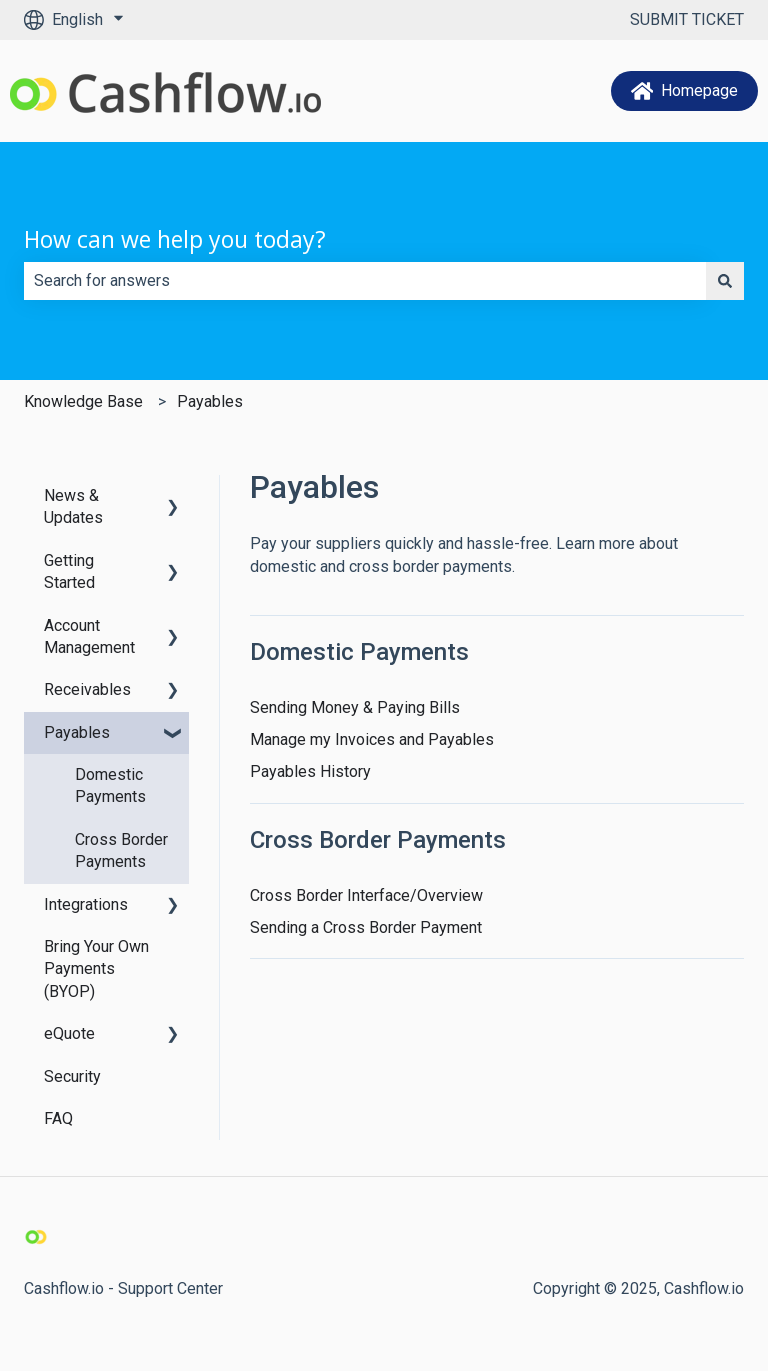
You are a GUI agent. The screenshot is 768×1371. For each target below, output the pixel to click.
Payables (210, 401)
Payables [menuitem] (77, 732)
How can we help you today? (175, 239)
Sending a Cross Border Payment (366, 927)
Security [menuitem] (72, 1076)
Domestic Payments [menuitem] (110, 785)
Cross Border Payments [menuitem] (121, 850)
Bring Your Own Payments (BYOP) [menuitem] (96, 969)
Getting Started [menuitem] (69, 571)
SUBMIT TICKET (687, 19)
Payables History (310, 771)
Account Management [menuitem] (89, 636)
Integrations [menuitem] (86, 904)
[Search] (725, 281)
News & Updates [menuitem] (73, 506)
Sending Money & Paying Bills (355, 707)
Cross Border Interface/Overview (366, 895)
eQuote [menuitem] (69, 1033)
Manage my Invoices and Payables (372, 739)
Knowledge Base (83, 401)
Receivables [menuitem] (87, 689)
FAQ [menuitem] (58, 1118)
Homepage (685, 91)
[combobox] (365, 281)
